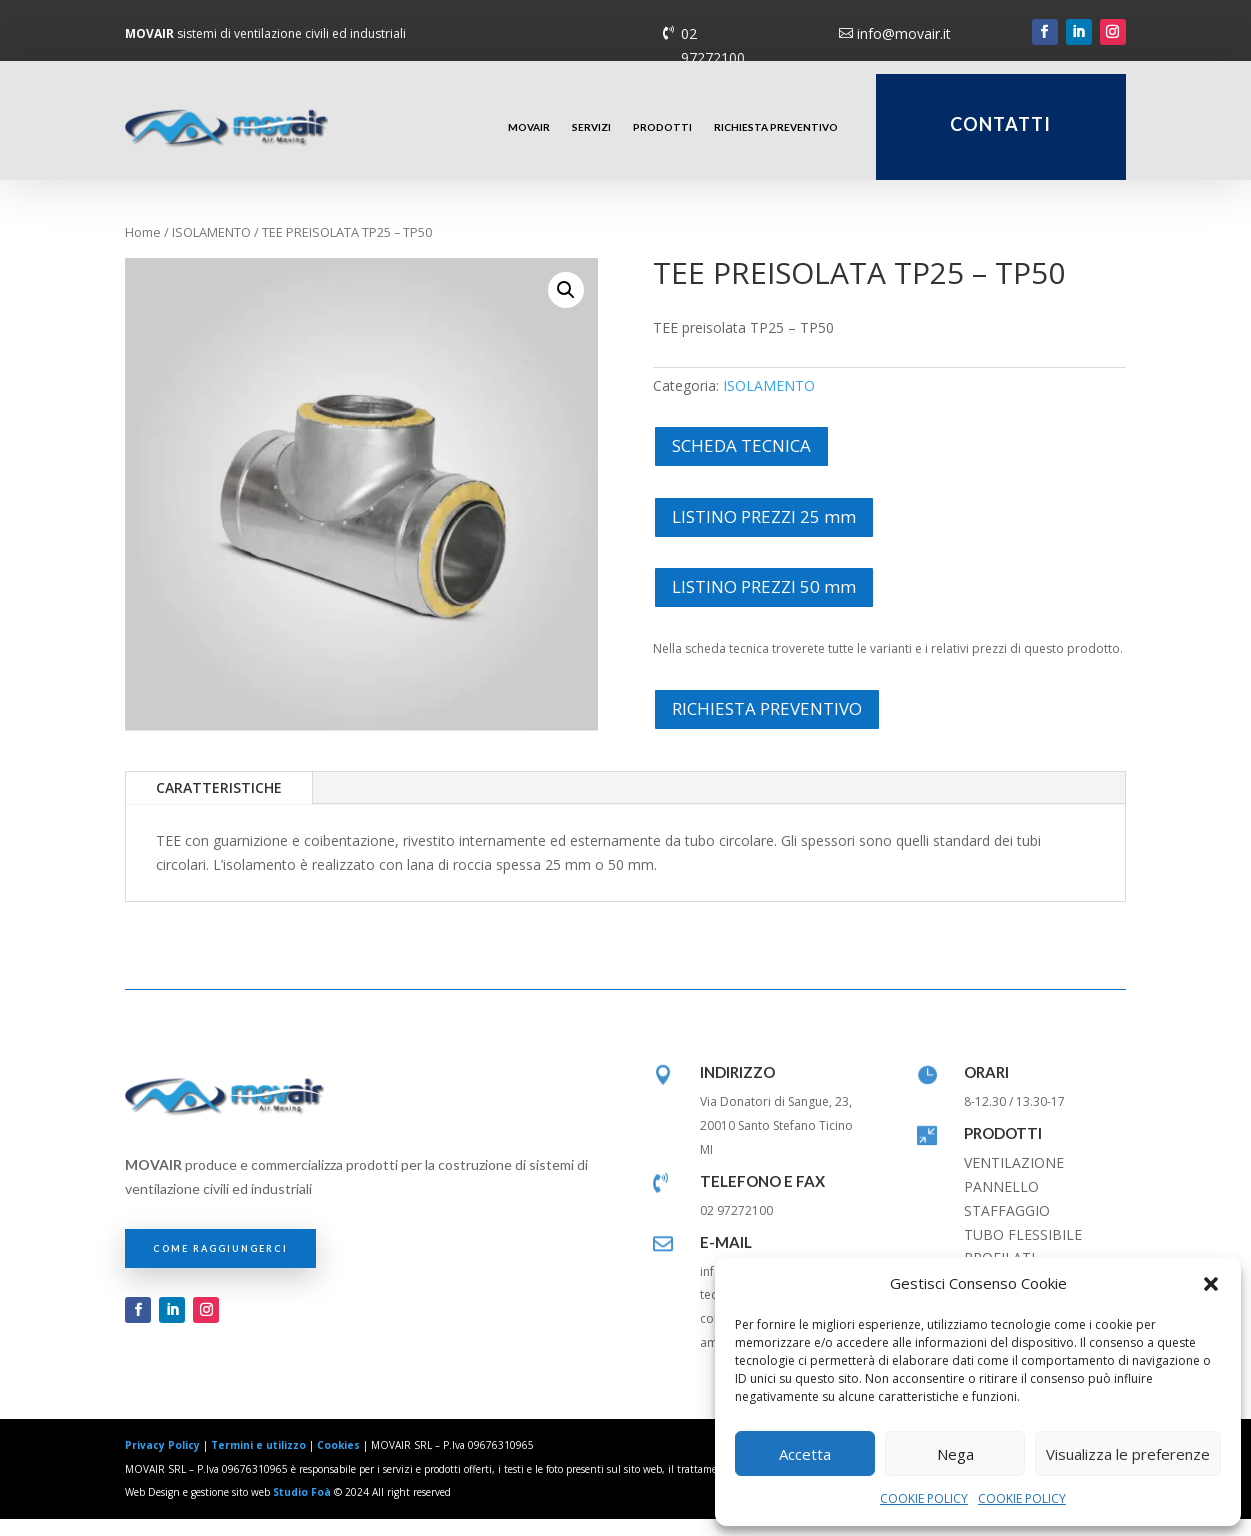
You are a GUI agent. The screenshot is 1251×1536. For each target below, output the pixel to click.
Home (143, 249)
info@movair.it (904, 33)
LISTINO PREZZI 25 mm (764, 532)
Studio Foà (302, 1509)
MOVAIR (529, 127)
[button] (1211, 1284)
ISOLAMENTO (211, 249)
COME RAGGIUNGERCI (220, 1264)
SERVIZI (591, 127)
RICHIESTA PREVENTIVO (776, 127)
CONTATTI (1000, 124)
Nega (955, 1454)
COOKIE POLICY (924, 1498)
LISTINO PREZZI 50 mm (764, 603)
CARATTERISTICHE (219, 804)
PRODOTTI (662, 127)
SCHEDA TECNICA (741, 462)
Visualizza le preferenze (1128, 1454)
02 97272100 (713, 45)
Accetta (805, 1454)
